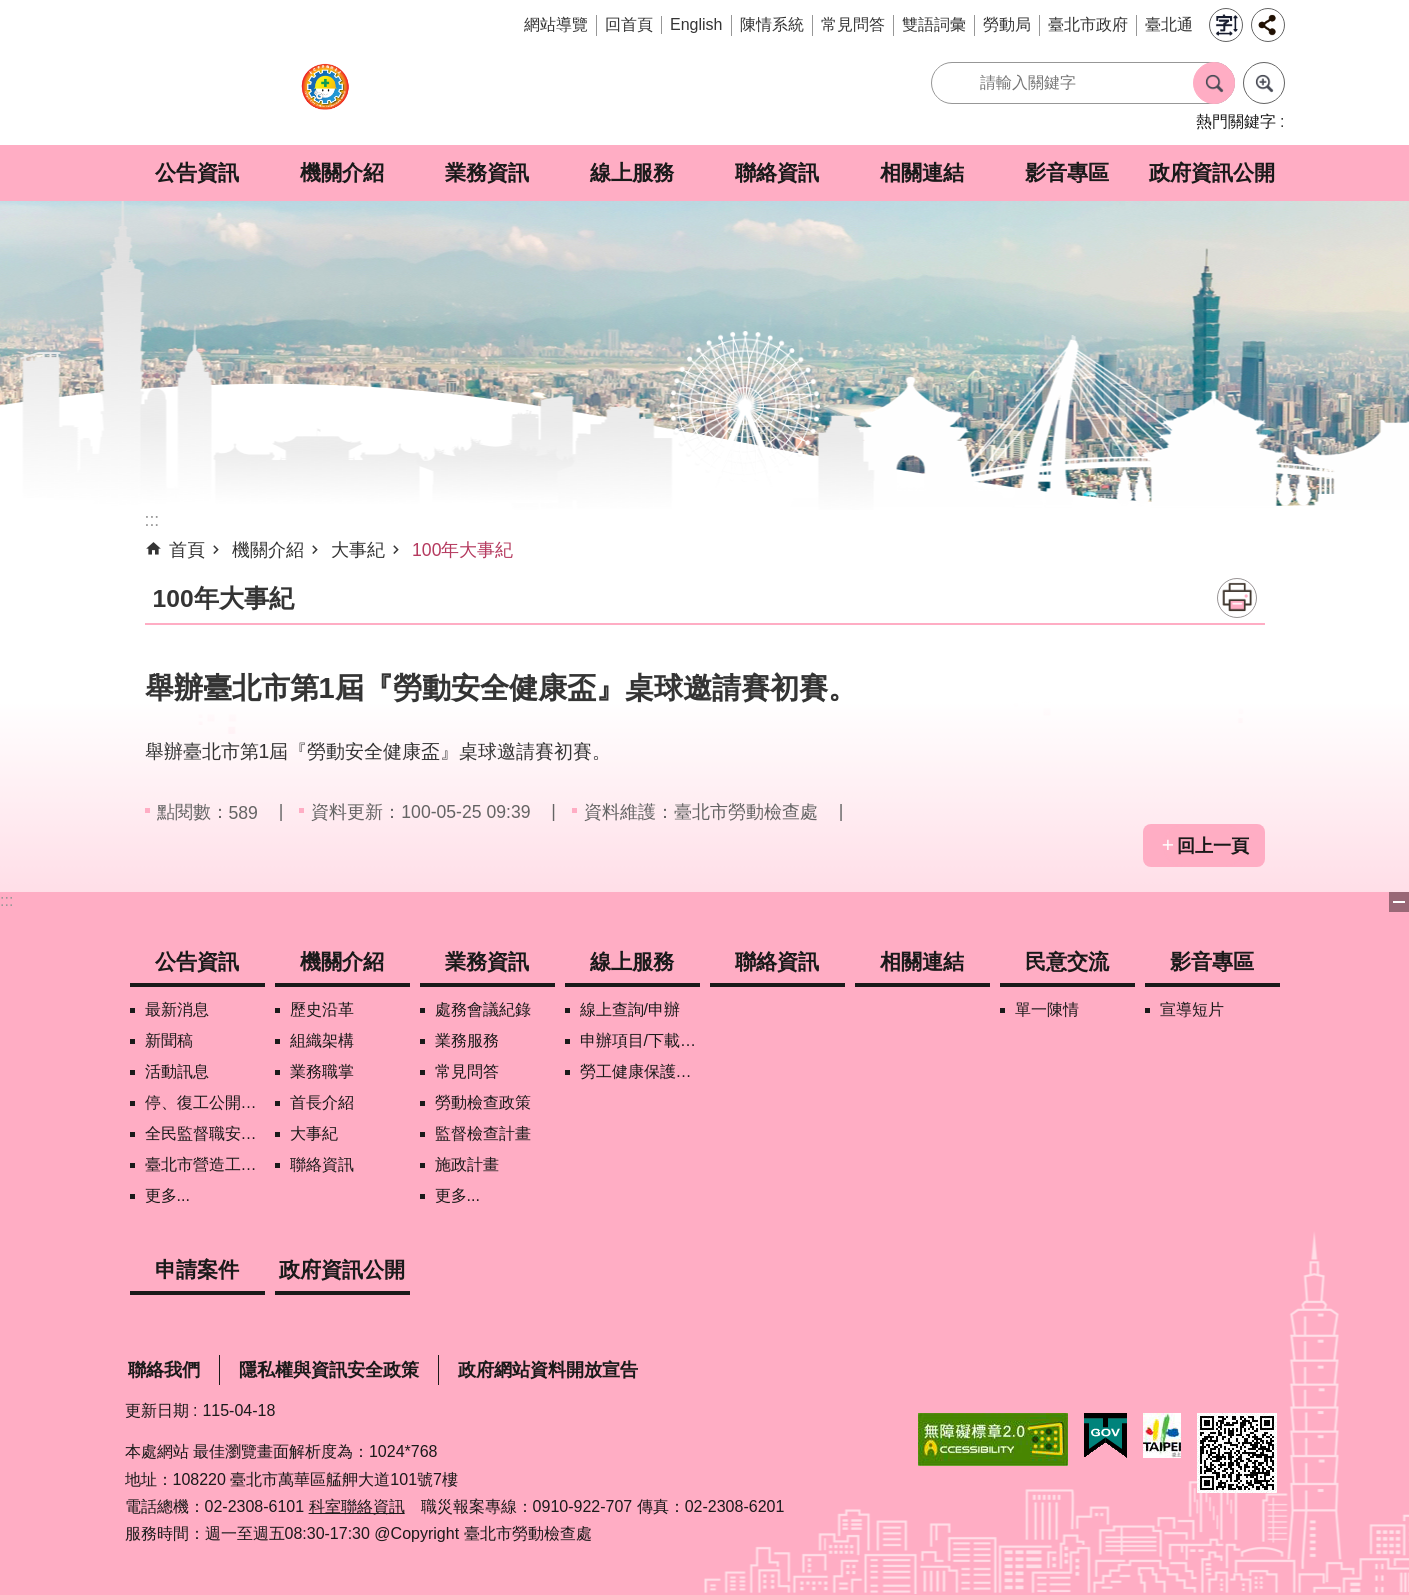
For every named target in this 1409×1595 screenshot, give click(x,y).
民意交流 (1067, 961)
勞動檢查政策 (483, 1102)
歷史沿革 (322, 1009)
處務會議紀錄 (483, 1009)
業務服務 (467, 1040)
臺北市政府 (1088, 24)
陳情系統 (772, 24)
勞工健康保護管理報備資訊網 (640, 1071)
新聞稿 (169, 1040)
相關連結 (922, 172)
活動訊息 (177, 1071)
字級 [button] (1226, 25)
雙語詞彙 (934, 24)
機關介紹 (342, 172)
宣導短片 (1192, 1009)
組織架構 (322, 1040)
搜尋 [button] (1214, 83)
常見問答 (853, 24)
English (696, 24)
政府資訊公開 (1212, 172)
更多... (167, 1195)
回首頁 (629, 24)
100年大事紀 (462, 550)
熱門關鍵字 (1236, 121)
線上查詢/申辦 (630, 1009)
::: (6, 900)
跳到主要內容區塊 (10, 10)
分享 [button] (1268, 25)
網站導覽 (556, 24)
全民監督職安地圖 (205, 1133)
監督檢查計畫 (483, 1133)
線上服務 (632, 172)
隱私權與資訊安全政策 (329, 1370)
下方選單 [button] (1399, 902)
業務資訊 (487, 172)
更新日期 (157, 1410)
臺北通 (1169, 24)
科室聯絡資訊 (357, 1506)
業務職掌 (322, 1071)
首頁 (187, 550)
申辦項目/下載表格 (640, 1040)
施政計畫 (467, 1164)
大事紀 (358, 550)
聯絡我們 (164, 1370)
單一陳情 (1047, 1009)
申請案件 (197, 1269)
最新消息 (177, 1009)
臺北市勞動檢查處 (325, 97)
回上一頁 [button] (1213, 846)
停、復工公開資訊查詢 (205, 1102)
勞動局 (1007, 24)
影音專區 (1067, 172)
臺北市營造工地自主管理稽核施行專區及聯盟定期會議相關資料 (205, 1164)
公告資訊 (197, 172)
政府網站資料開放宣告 (548, 1370)
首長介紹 (322, 1102)
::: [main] (152, 520)
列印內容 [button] (1237, 598)
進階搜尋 (1264, 83)
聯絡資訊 (777, 172)
